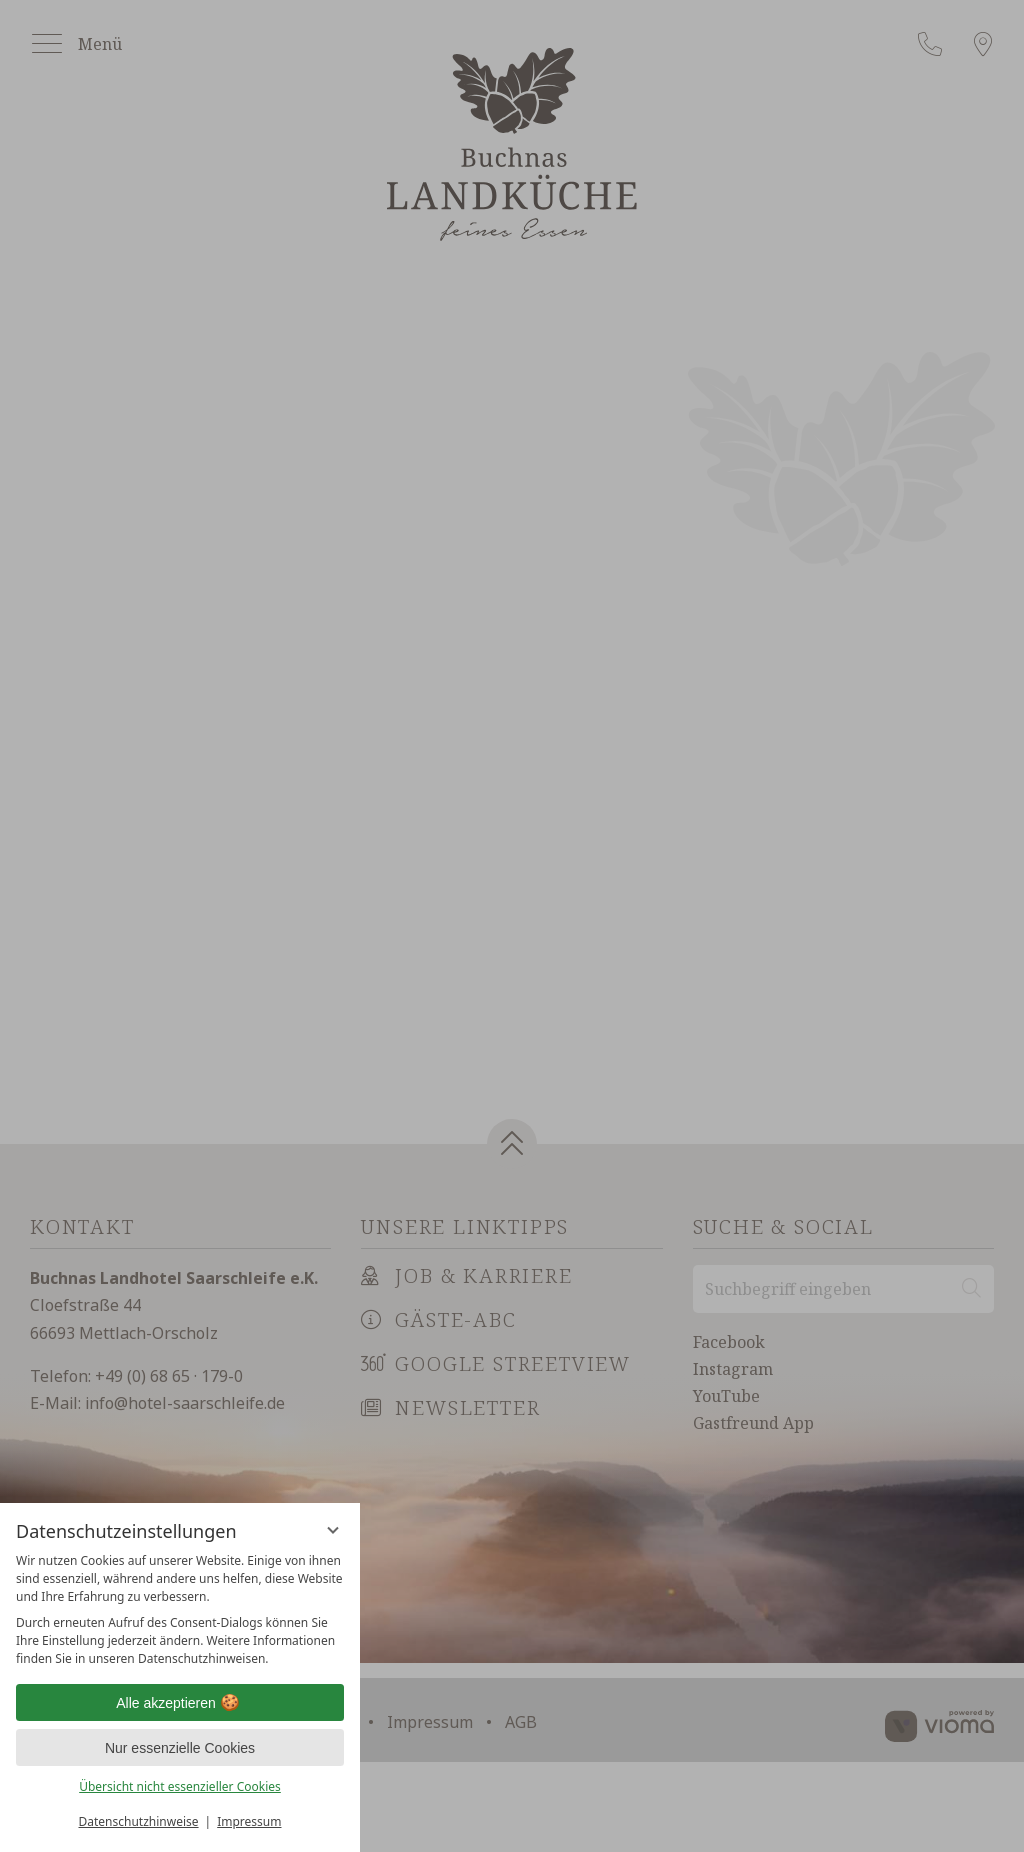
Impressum (249, 1821)
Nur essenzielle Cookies (180, 1748)
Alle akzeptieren (180, 1703)
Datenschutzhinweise (139, 1821)
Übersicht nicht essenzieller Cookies (180, 1786)
